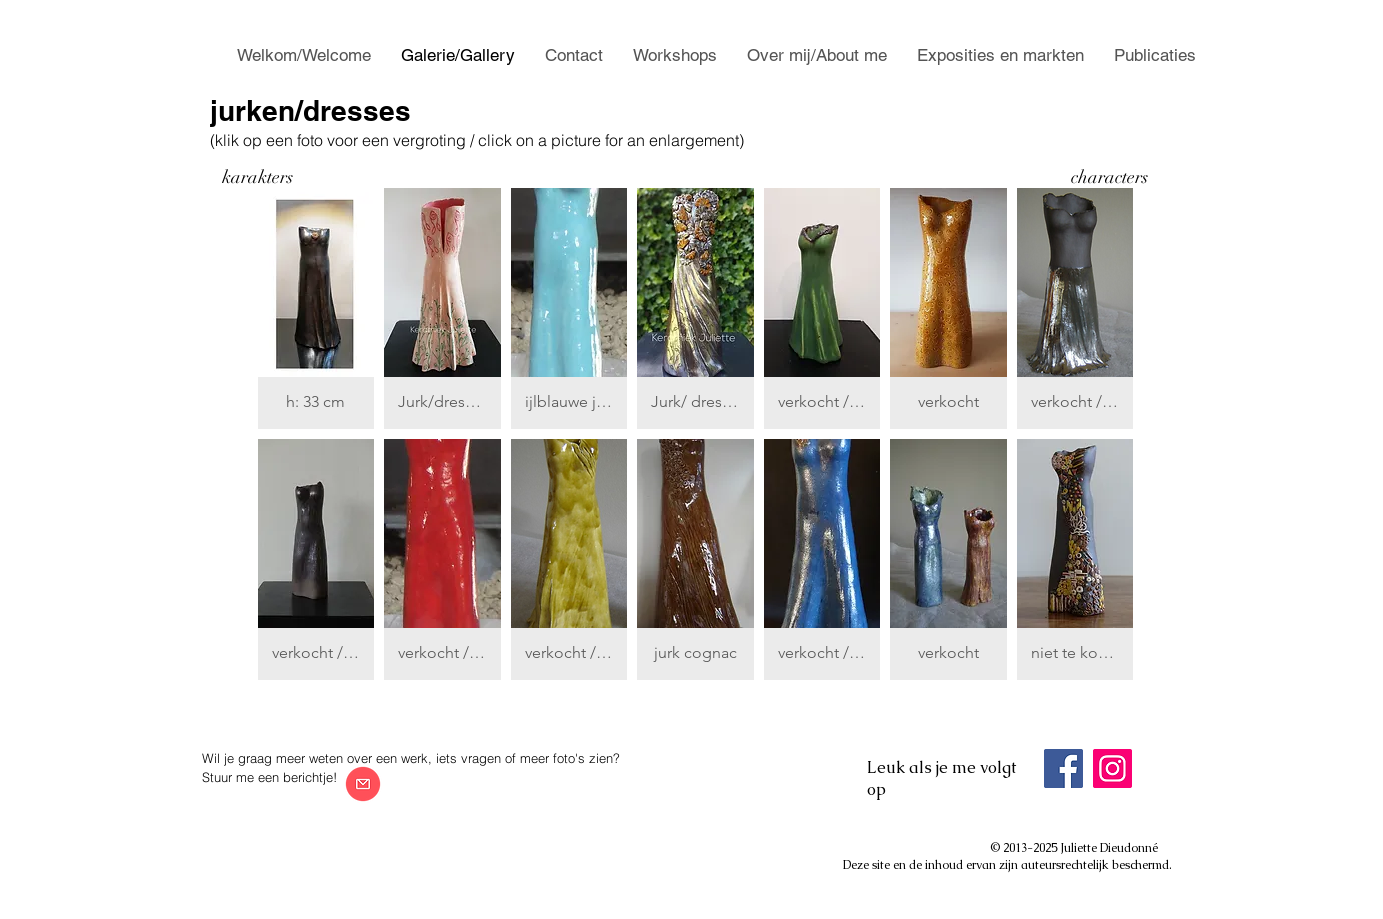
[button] (316, 308)
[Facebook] (1063, 768)
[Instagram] (1112, 768)
